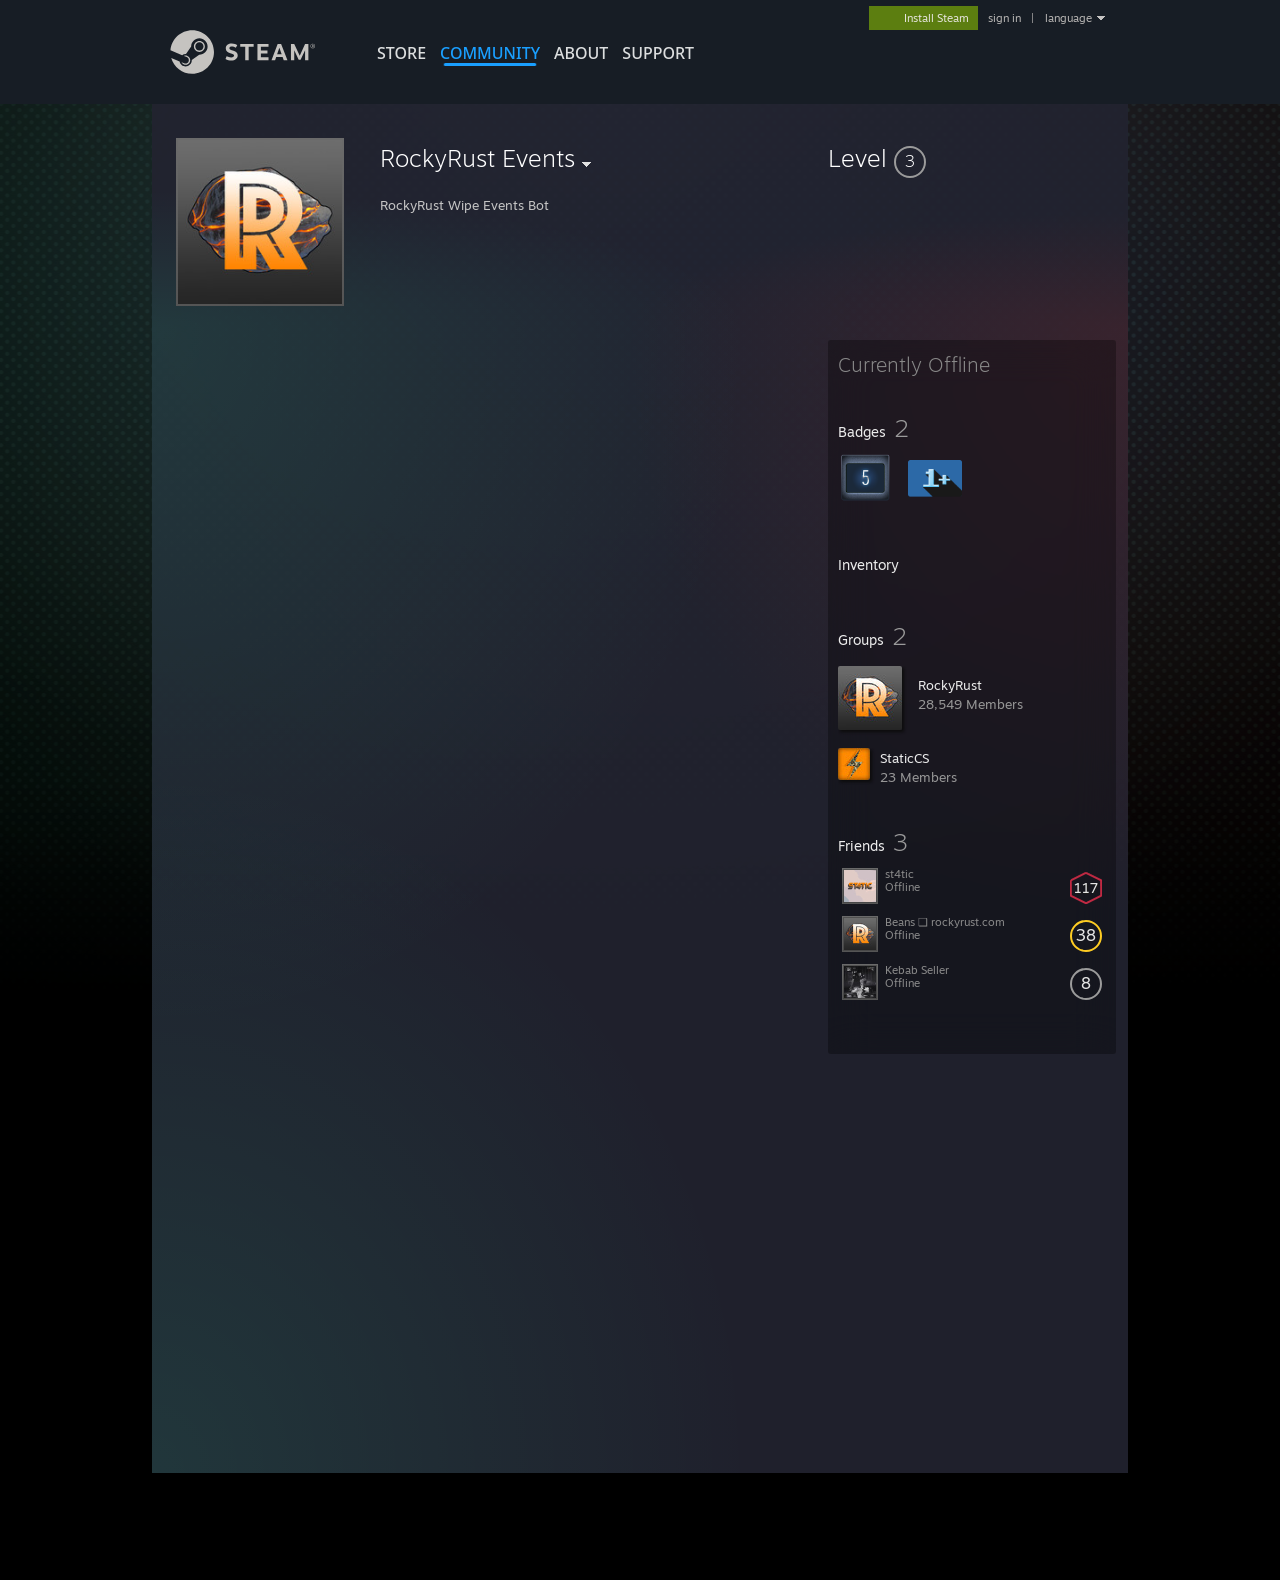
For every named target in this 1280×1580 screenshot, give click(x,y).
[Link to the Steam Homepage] (258, 68)
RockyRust (950, 685)
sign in (1004, 18)
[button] (972, 158)
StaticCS (904, 758)
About (581, 53)
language (1068, 18)
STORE (401, 53)
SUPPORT (658, 53)
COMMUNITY (490, 53)
